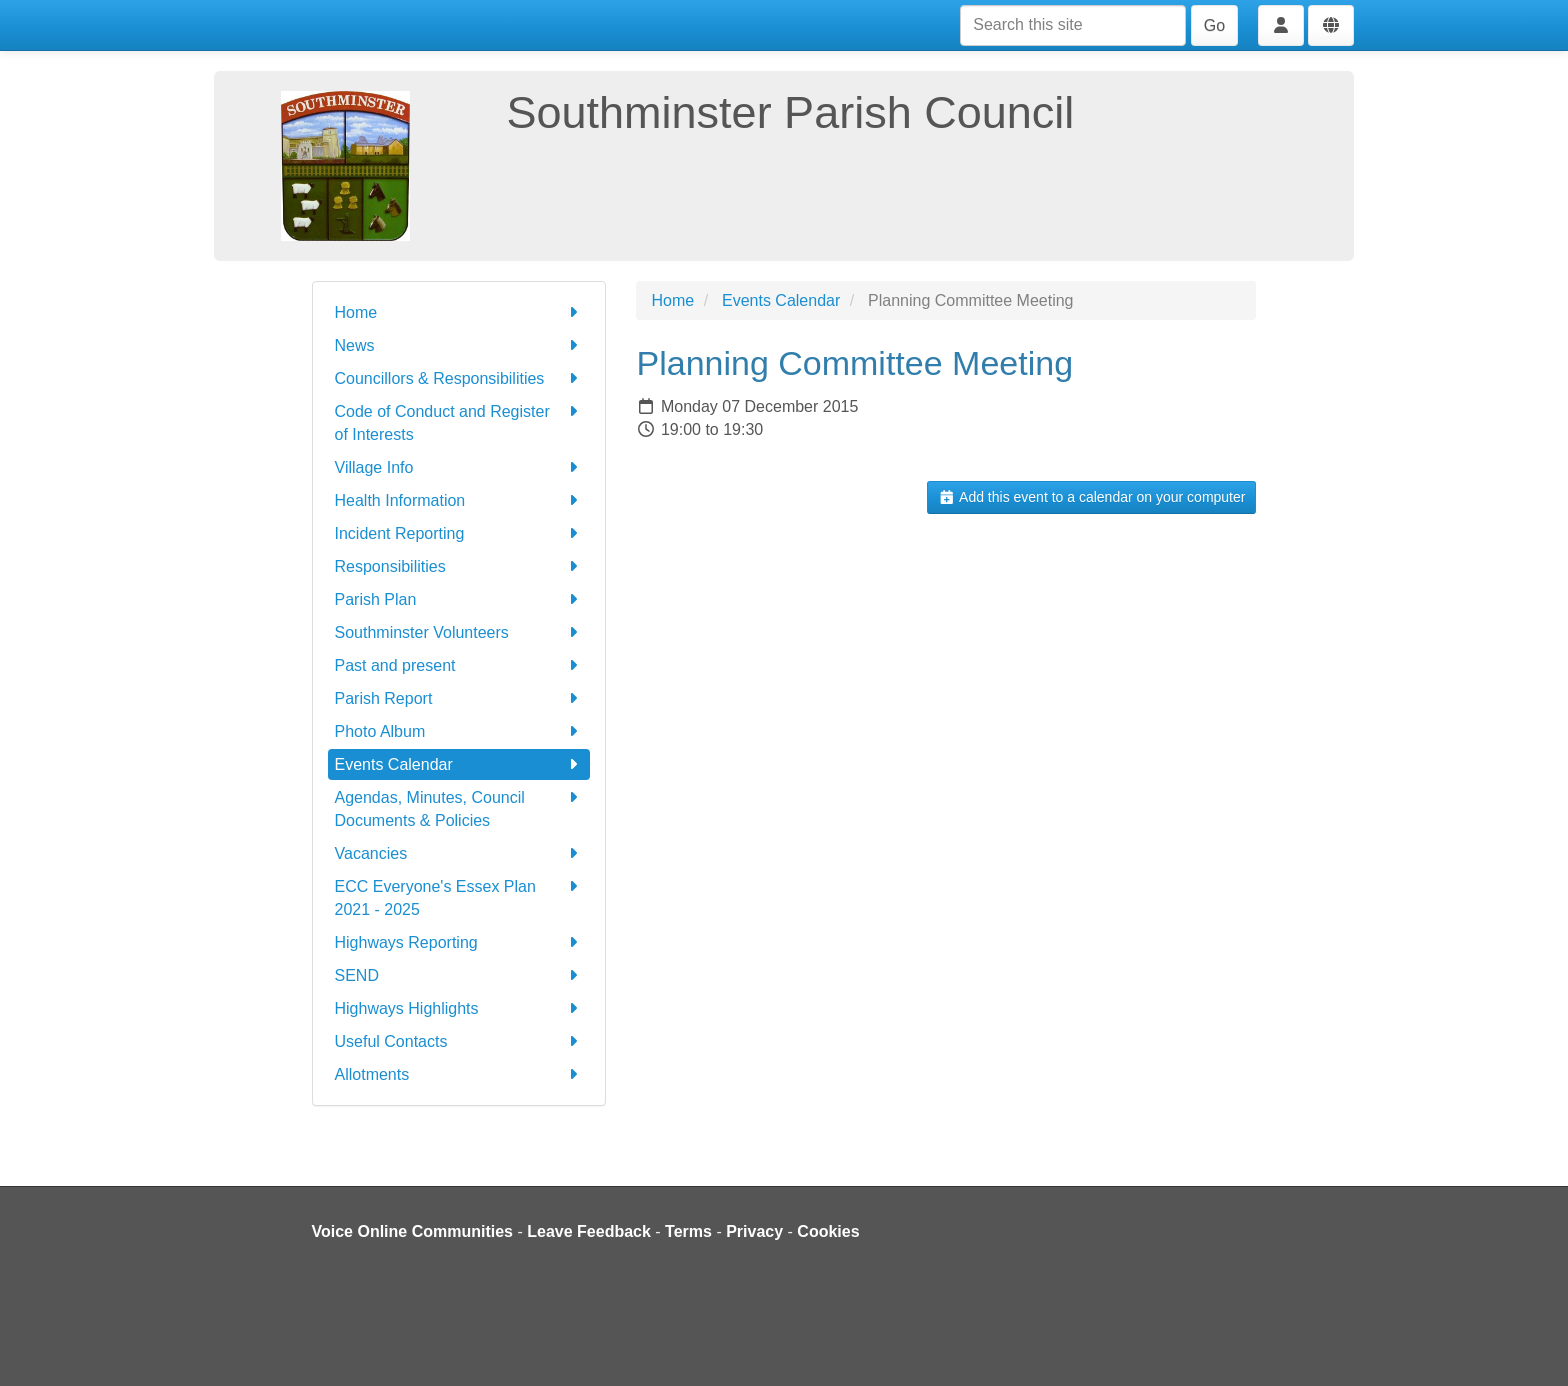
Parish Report (459, 698)
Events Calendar (459, 764)
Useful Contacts (459, 1041)
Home (459, 312)
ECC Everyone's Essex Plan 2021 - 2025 (459, 896)
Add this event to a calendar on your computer (1091, 497)
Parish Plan (459, 599)
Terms (688, 1231)
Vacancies (459, 853)
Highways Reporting (459, 942)
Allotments (459, 1074)
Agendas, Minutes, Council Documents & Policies (459, 807)
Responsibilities (459, 566)
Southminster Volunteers (459, 632)
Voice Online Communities (413, 1231)
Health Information (459, 500)
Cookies (828, 1231)
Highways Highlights (459, 1008)
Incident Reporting (459, 533)
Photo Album (459, 731)
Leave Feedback (589, 1231)
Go (1214, 25)
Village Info (459, 467)
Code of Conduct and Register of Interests (459, 421)
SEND (459, 975)
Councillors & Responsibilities (459, 378)
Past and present (459, 665)
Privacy (754, 1231)
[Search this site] (1073, 25)
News (459, 345)
